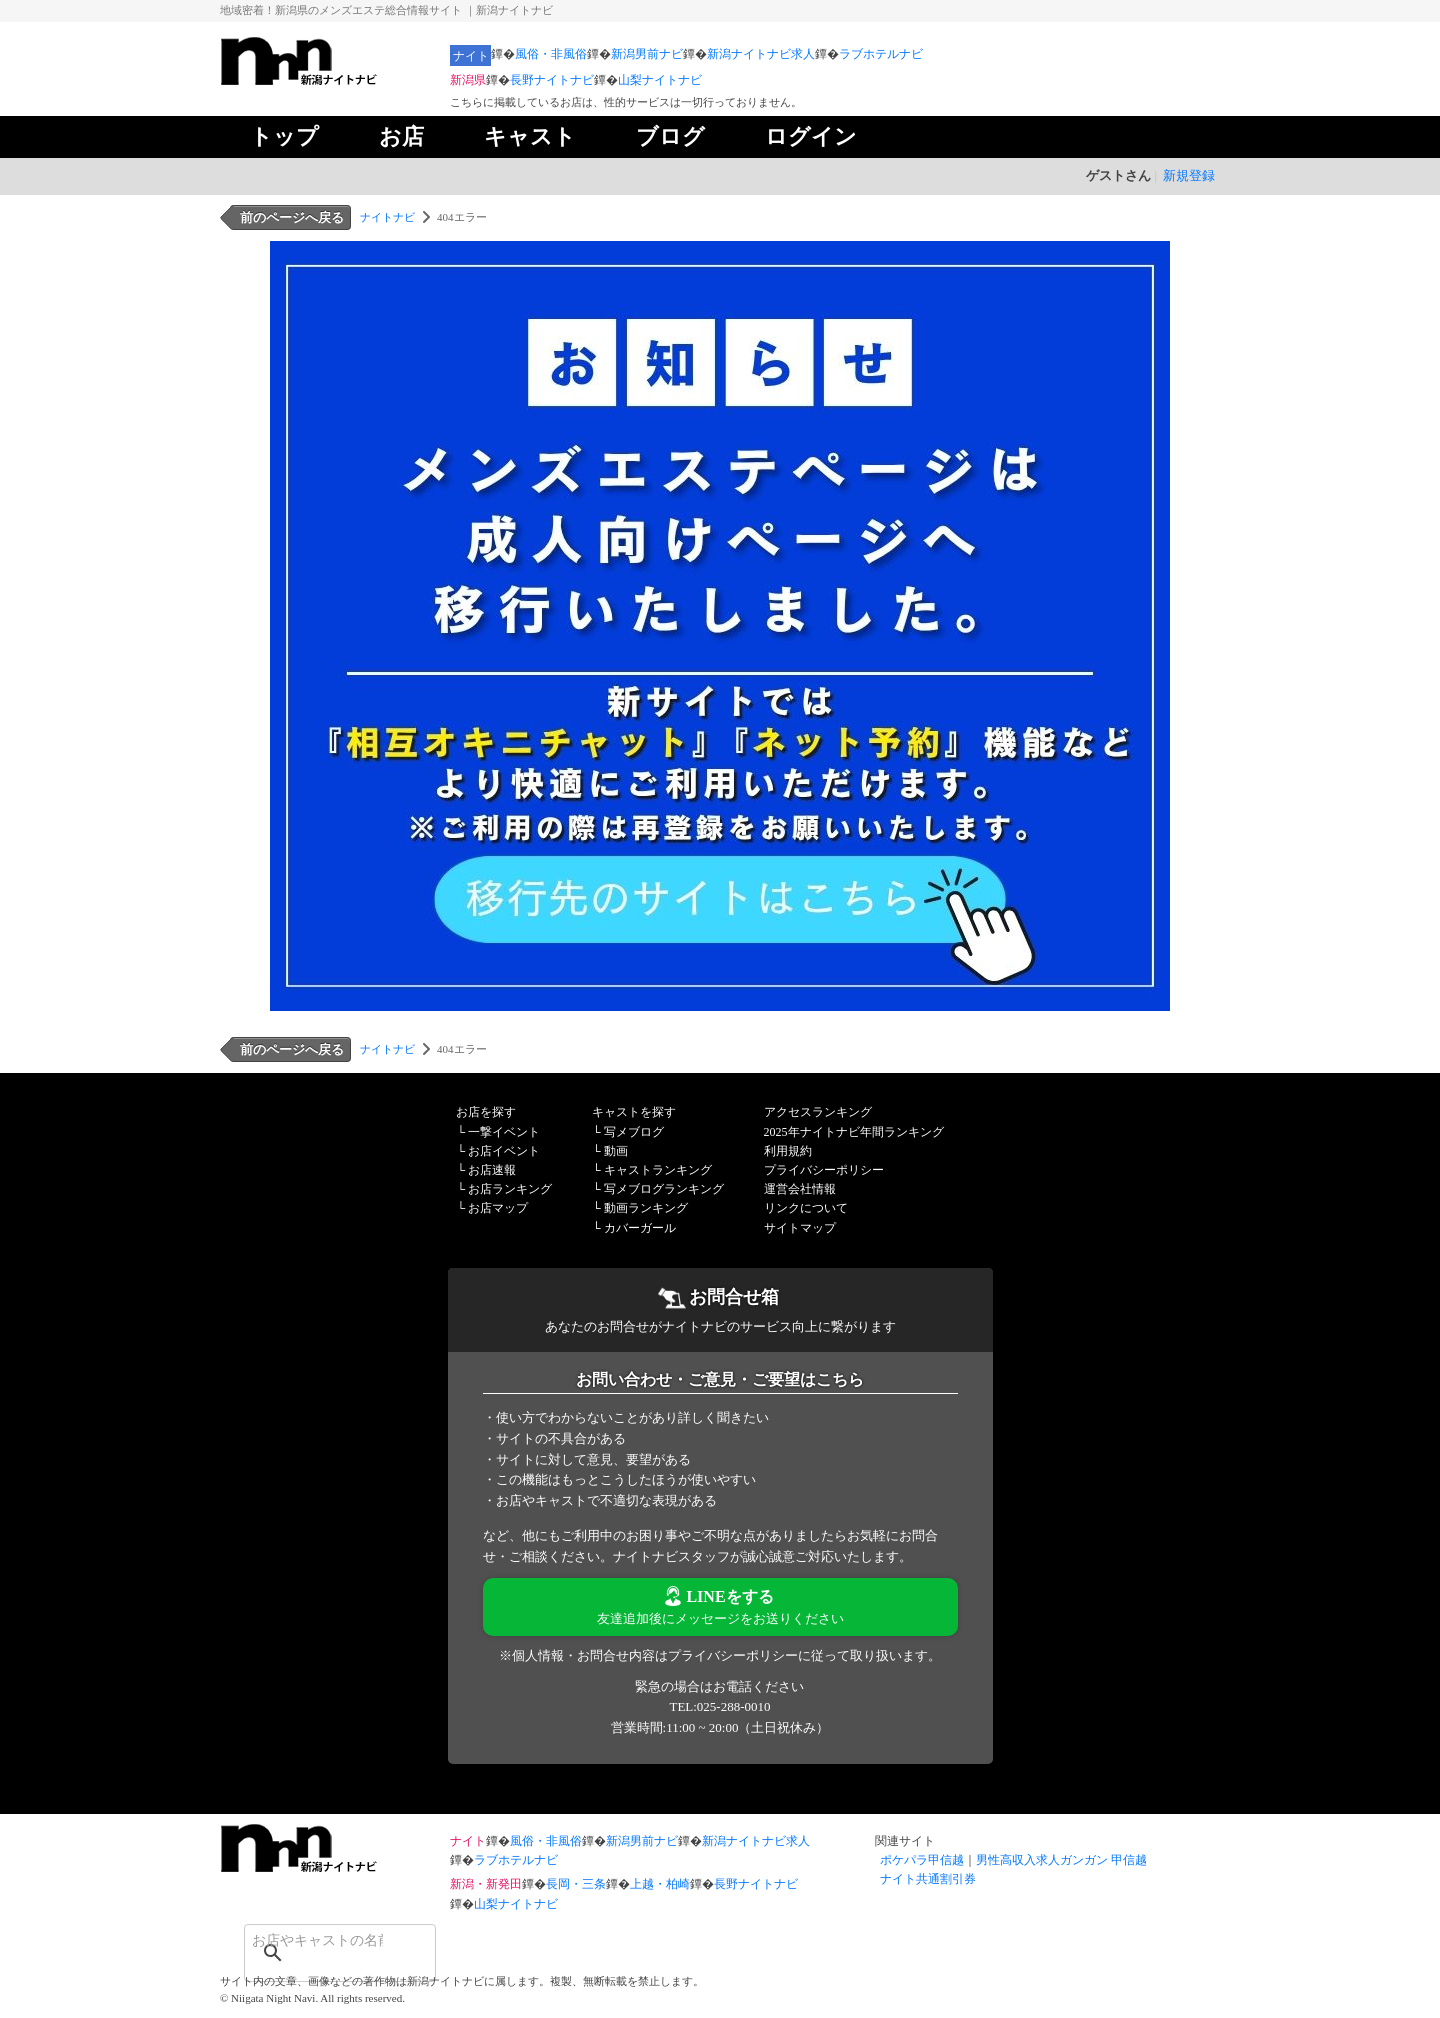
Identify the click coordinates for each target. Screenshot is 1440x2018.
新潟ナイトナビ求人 (761, 54)
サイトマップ (800, 1228)
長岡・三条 (576, 1884)
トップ (284, 136)
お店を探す (486, 1112)
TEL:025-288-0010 (719, 1706)
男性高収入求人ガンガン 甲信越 (1061, 1860)
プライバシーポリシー (824, 1170)
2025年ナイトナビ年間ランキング (854, 1132)
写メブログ (634, 1132)
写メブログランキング (664, 1189)
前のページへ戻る (292, 217)
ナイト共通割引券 (928, 1879)
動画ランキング (646, 1208)
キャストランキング (658, 1170)
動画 (616, 1151)
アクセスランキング (818, 1112)
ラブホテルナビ (881, 54)
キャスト (530, 136)
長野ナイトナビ (552, 80)
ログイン (811, 136)
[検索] (314, 1940)
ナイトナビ (387, 217)
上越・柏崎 (660, 1884)
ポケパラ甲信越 (922, 1860)
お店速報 (492, 1170)
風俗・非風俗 (551, 54)
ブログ (670, 136)
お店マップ (498, 1208)
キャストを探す (634, 1112)
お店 (401, 136)
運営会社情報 (800, 1189)
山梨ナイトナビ (660, 80)
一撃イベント (504, 1132)
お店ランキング (510, 1189)
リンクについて (806, 1208)
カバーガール (640, 1228)
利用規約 (788, 1151)
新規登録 (1189, 175)
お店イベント (504, 1151)
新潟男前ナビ (647, 54)
